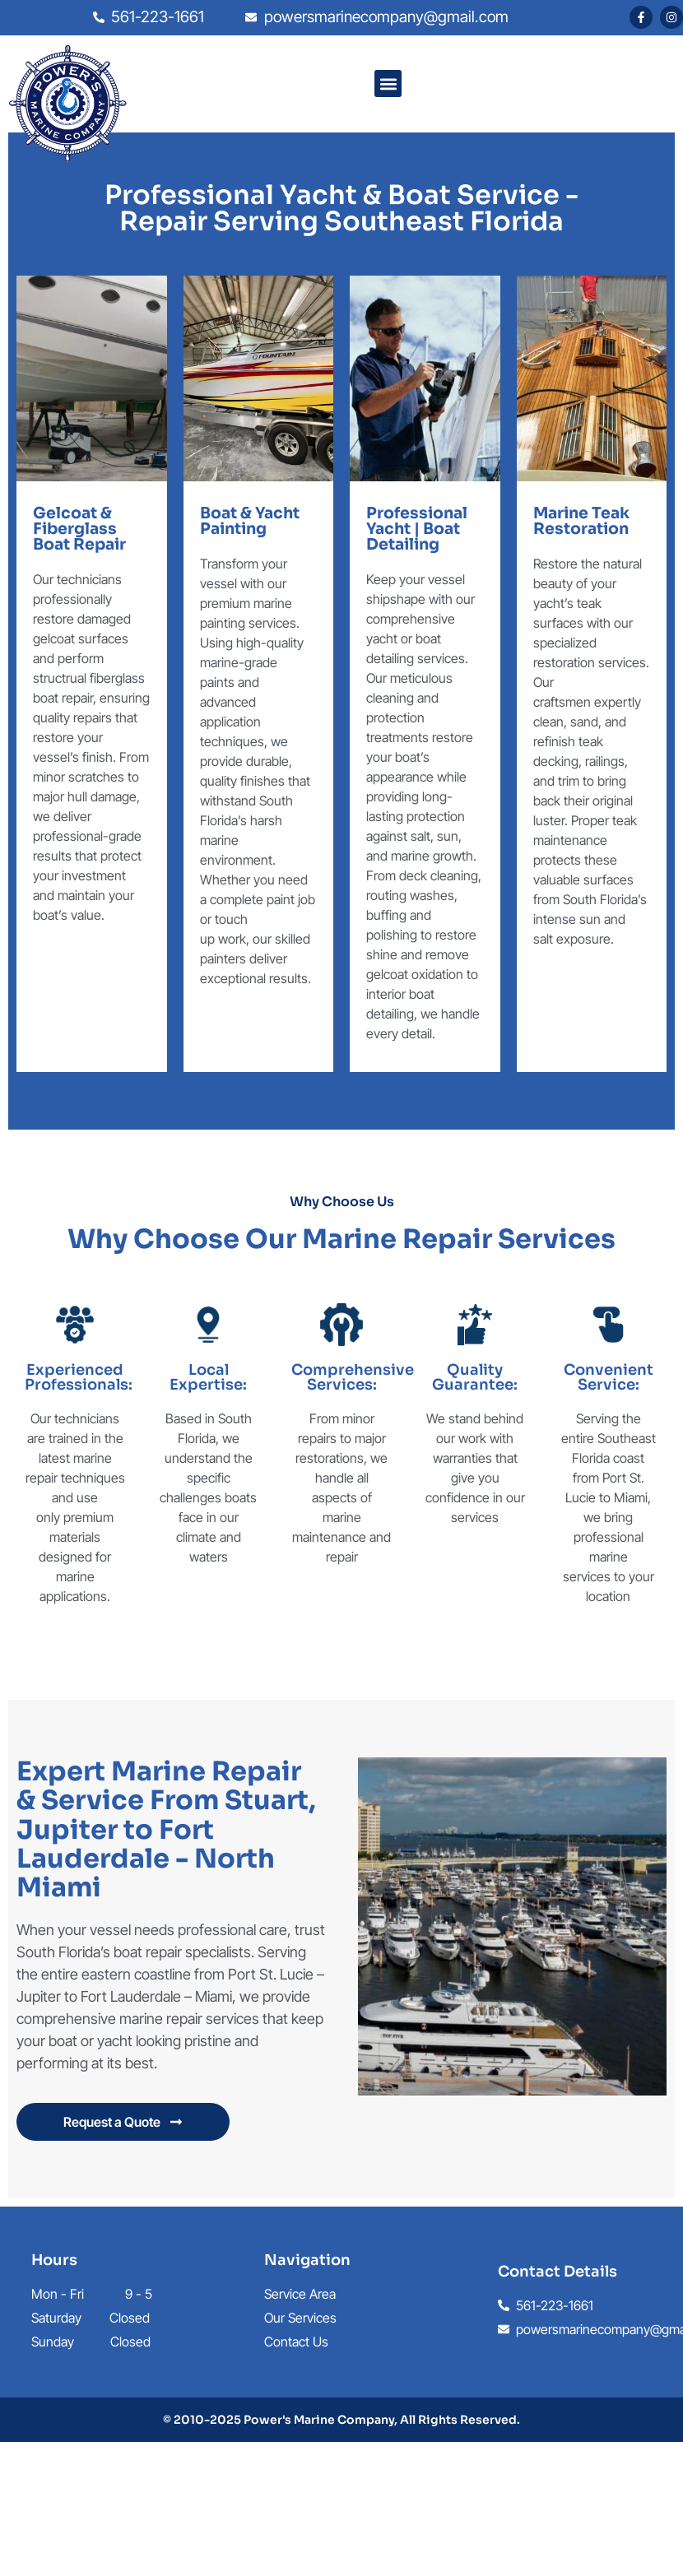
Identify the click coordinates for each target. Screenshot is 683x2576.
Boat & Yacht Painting (250, 521)
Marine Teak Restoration (581, 521)
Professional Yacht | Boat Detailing (416, 529)
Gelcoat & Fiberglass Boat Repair (79, 529)
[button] (388, 83)
